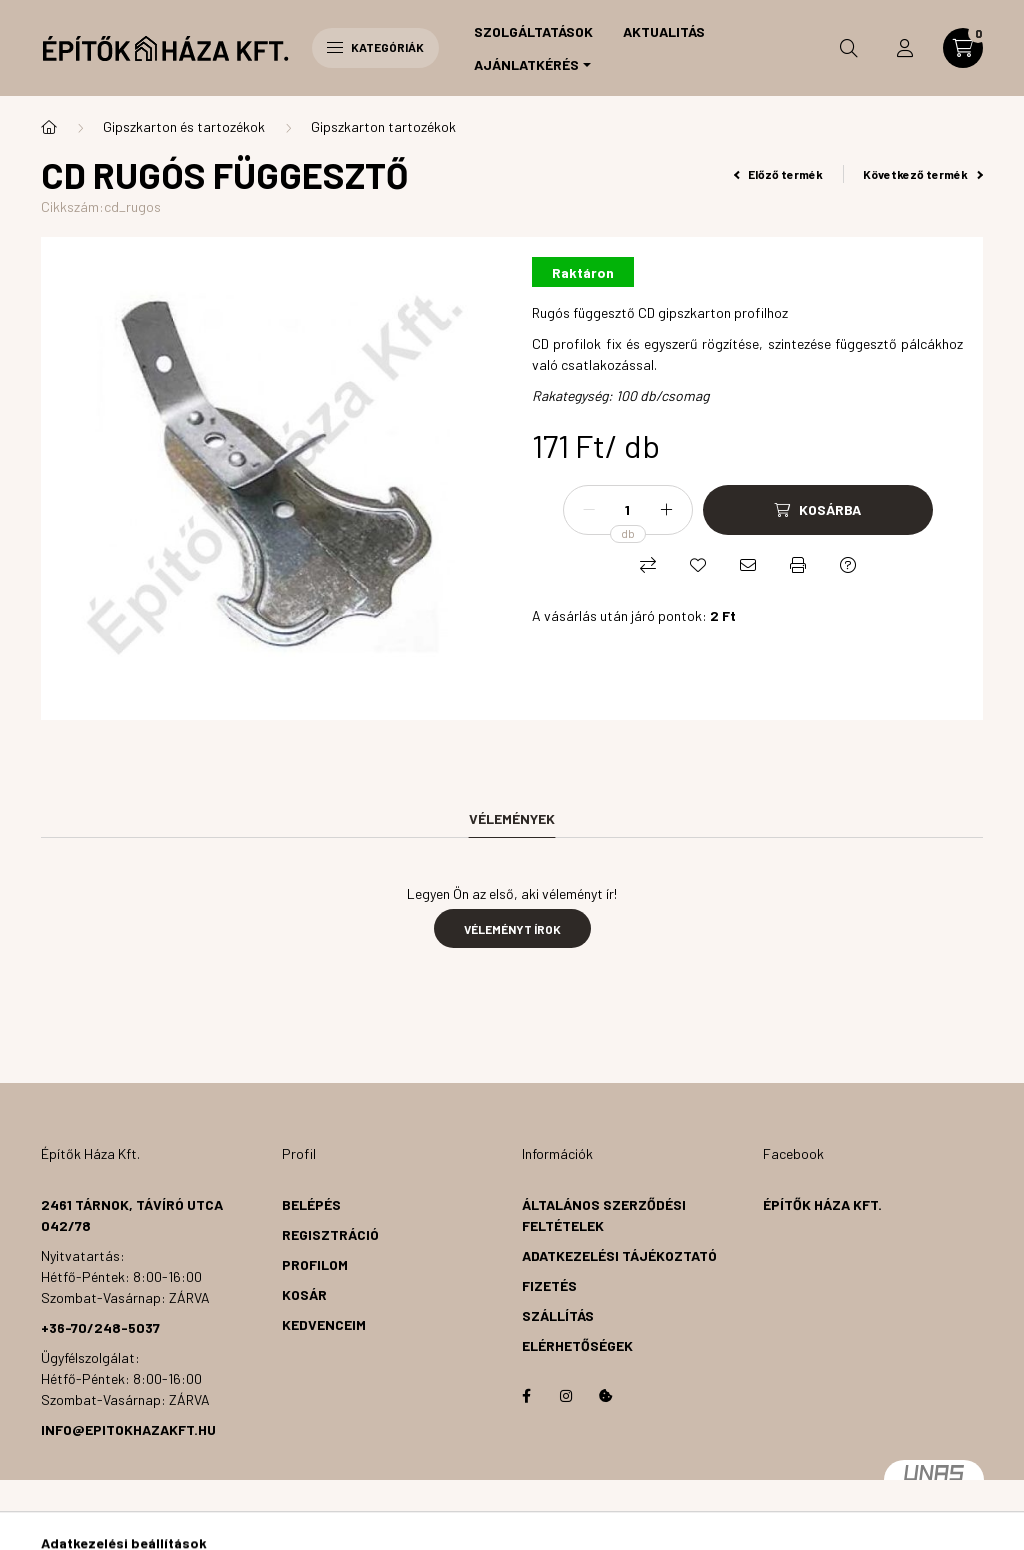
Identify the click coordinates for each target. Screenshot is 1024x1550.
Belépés (311, 1204)
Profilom (315, 1264)
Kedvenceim (324, 1324)
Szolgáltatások (533, 31)
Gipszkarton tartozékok (383, 126)
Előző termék (779, 174)
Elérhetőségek (577, 1345)
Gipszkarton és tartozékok (184, 126)
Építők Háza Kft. (822, 1204)
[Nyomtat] (798, 565)
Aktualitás (664, 31)
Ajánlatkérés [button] (526, 64)
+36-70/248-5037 (100, 1327)
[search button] (849, 48)
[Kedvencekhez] (698, 565)
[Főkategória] (49, 127)
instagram (566, 1396)
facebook (526, 1396)
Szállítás (558, 1315)
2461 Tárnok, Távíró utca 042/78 (132, 1215)
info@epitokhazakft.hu (128, 1429)
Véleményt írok (512, 929)
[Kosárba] (818, 510)
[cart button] (963, 48)
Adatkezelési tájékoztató (619, 1255)
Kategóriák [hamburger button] (375, 47)
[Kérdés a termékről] (848, 565)
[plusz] (667, 510)
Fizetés (549, 1285)
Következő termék (923, 174)
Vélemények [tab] (512, 818)
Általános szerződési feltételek (604, 1215)
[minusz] (589, 510)
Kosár (304, 1294)
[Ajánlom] (748, 565)
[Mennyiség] (628, 510)
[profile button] (905, 48)
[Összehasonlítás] (648, 565)
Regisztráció (330, 1234)
